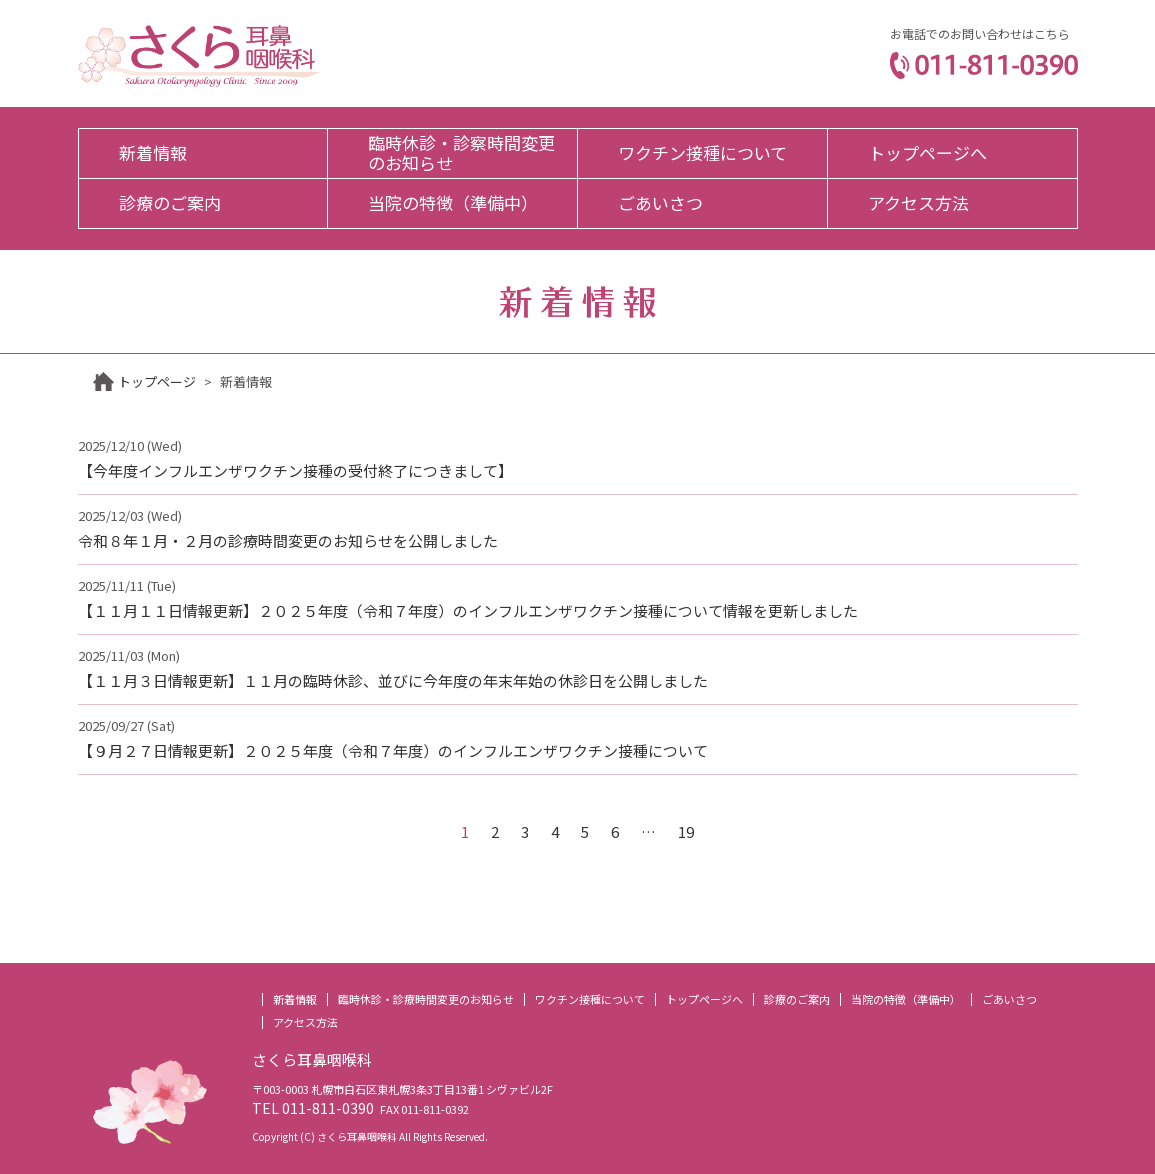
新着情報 (153, 152)
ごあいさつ (660, 202)
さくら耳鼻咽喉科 (199, 56)
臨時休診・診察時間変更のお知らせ (461, 152)
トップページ (157, 381)
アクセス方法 (918, 202)
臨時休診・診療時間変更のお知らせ (426, 999)
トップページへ (927, 152)
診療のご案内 (170, 202)
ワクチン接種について (702, 152)
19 (686, 831)
